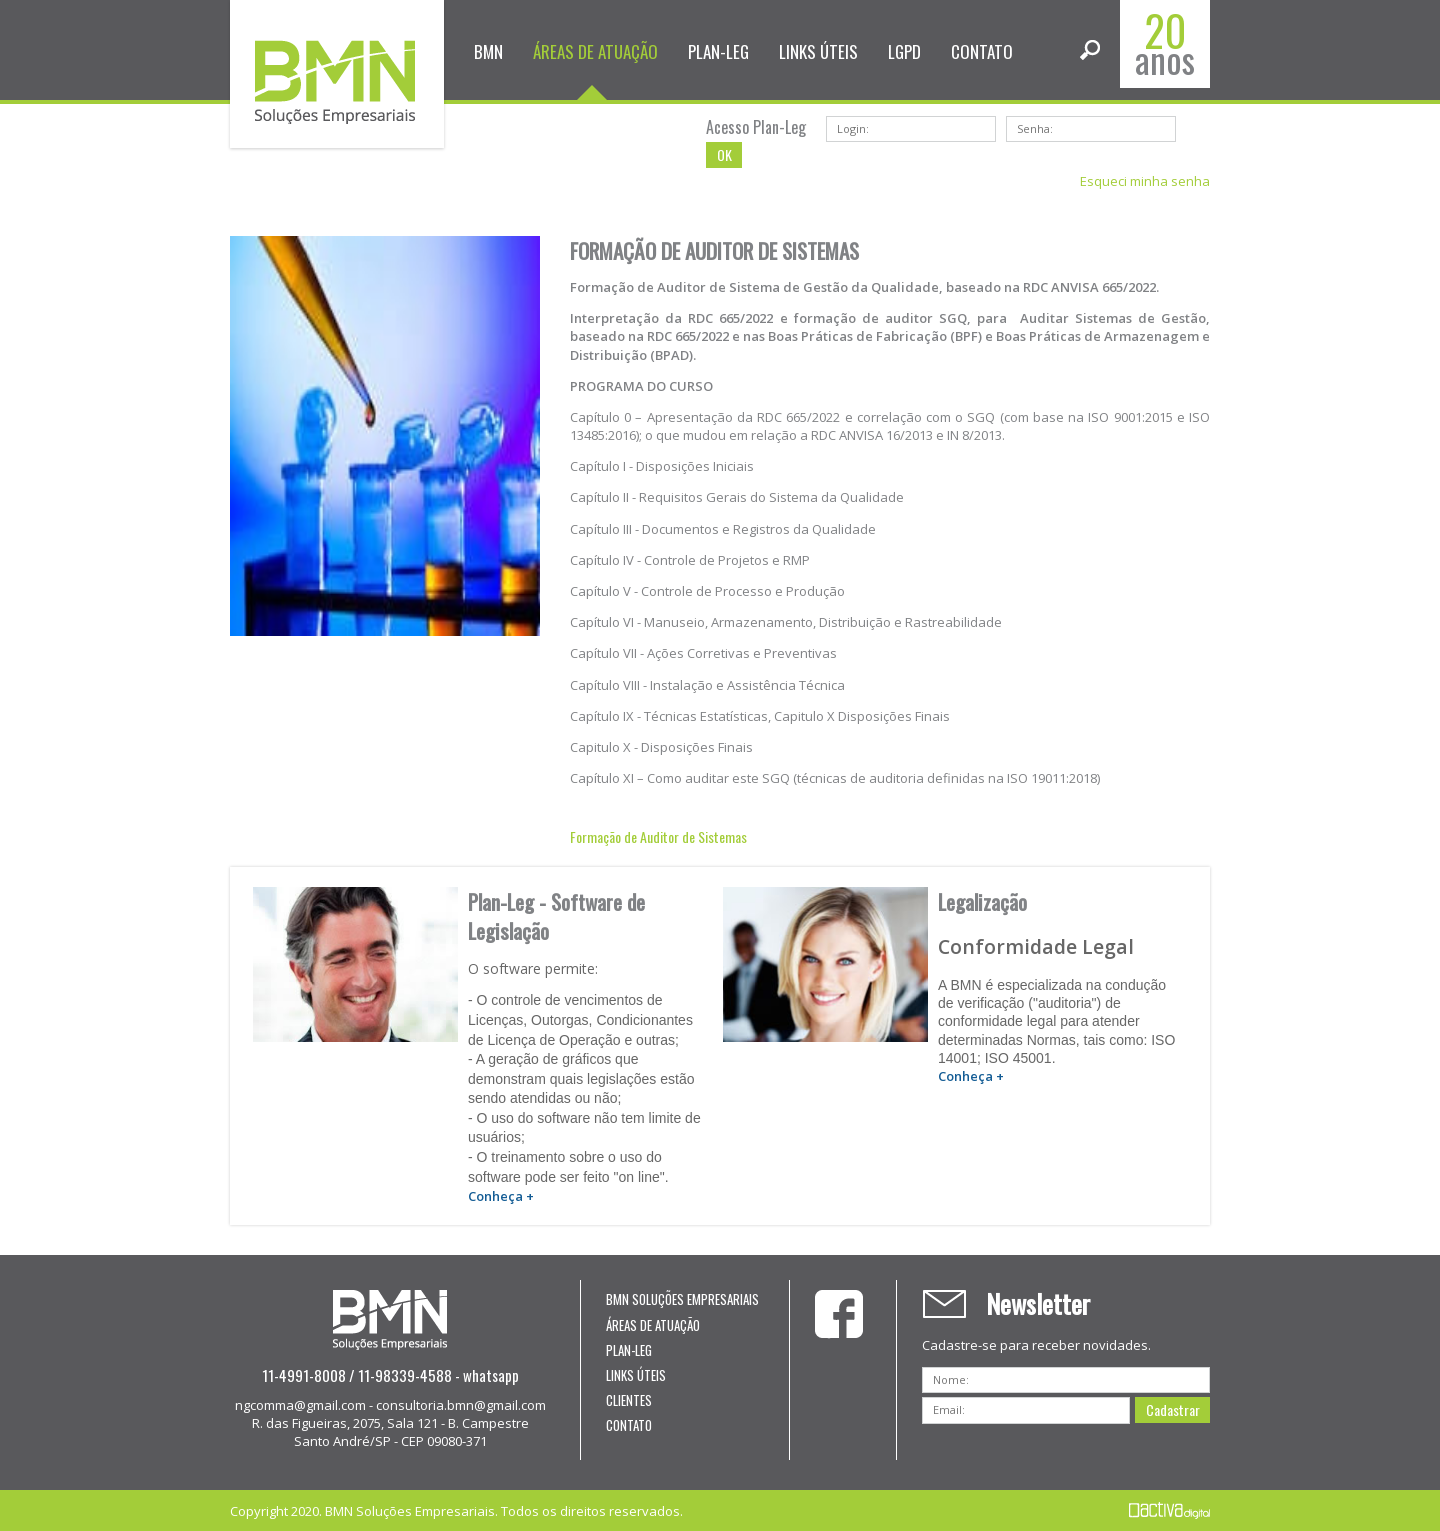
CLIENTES (629, 1400)
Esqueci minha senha (1145, 181)
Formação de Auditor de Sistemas (658, 836)
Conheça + (501, 1196)
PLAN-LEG (718, 51)
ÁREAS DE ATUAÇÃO (595, 51)
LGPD (904, 51)
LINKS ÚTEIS (818, 51)
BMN (488, 51)
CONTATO (982, 51)
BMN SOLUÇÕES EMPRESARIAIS (682, 1299)
